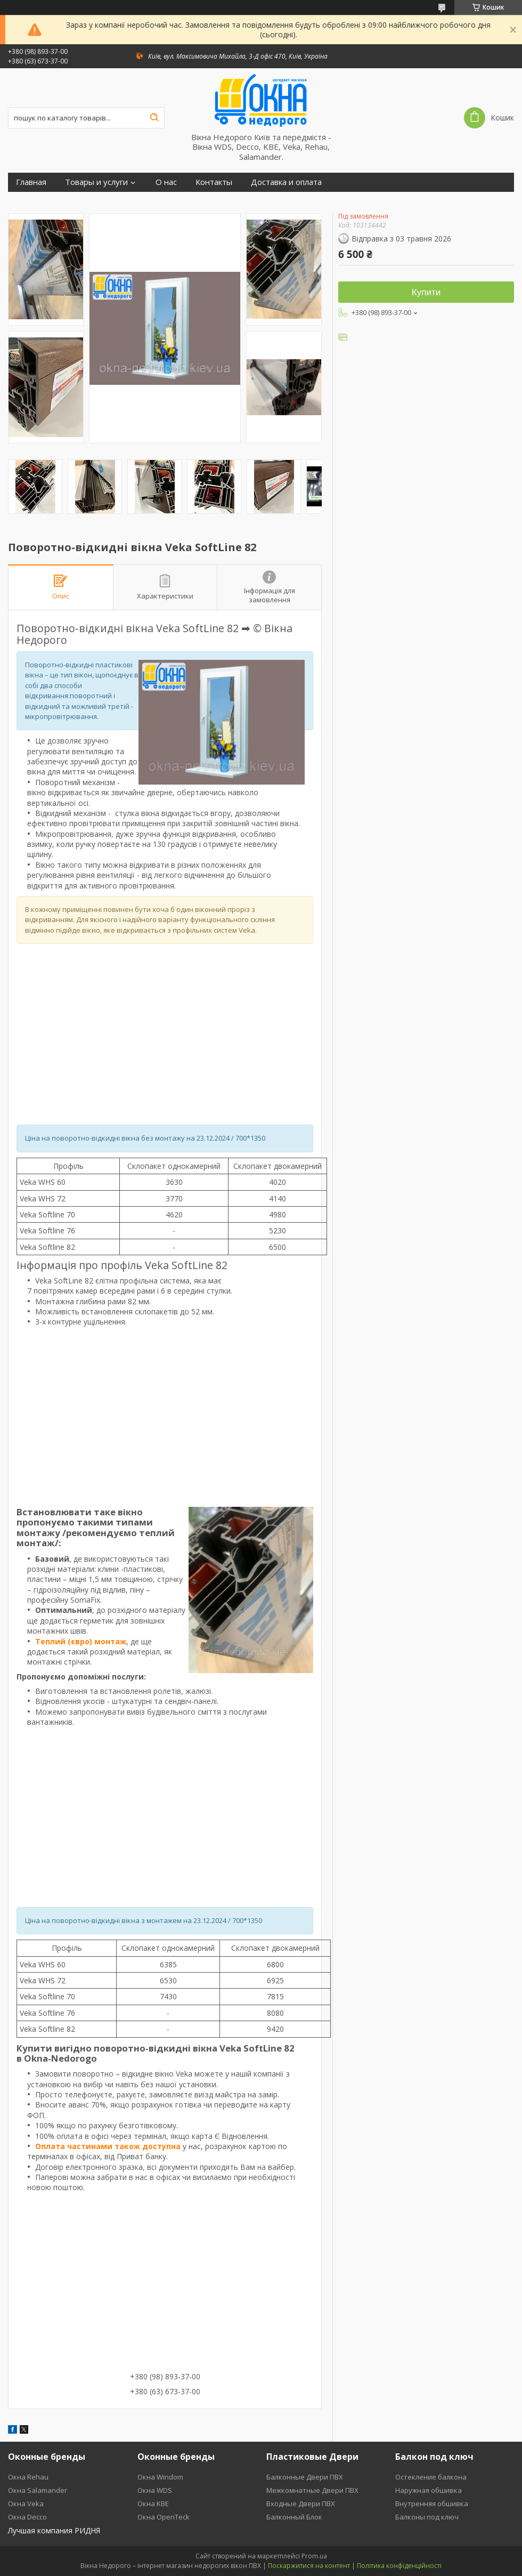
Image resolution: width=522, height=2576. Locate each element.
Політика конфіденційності (399, 2565)
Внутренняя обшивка (431, 2503)
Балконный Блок (294, 2517)
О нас (166, 182)
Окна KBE (153, 2503)
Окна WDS (154, 2490)
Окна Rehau (28, 2477)
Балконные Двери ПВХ (304, 2477)
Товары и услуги (96, 182)
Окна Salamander (37, 2490)
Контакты (213, 182)
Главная (31, 182)
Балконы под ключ (427, 2517)
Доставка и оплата (286, 182)
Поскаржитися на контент (309, 2565)
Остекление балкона (431, 2477)
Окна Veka (26, 2503)
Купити (426, 292)
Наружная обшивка (428, 2490)
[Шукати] (154, 117)
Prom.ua (314, 2556)
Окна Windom (160, 2477)
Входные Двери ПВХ (300, 2503)
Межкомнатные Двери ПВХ (312, 2490)
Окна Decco (27, 2517)
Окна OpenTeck (163, 2517)
